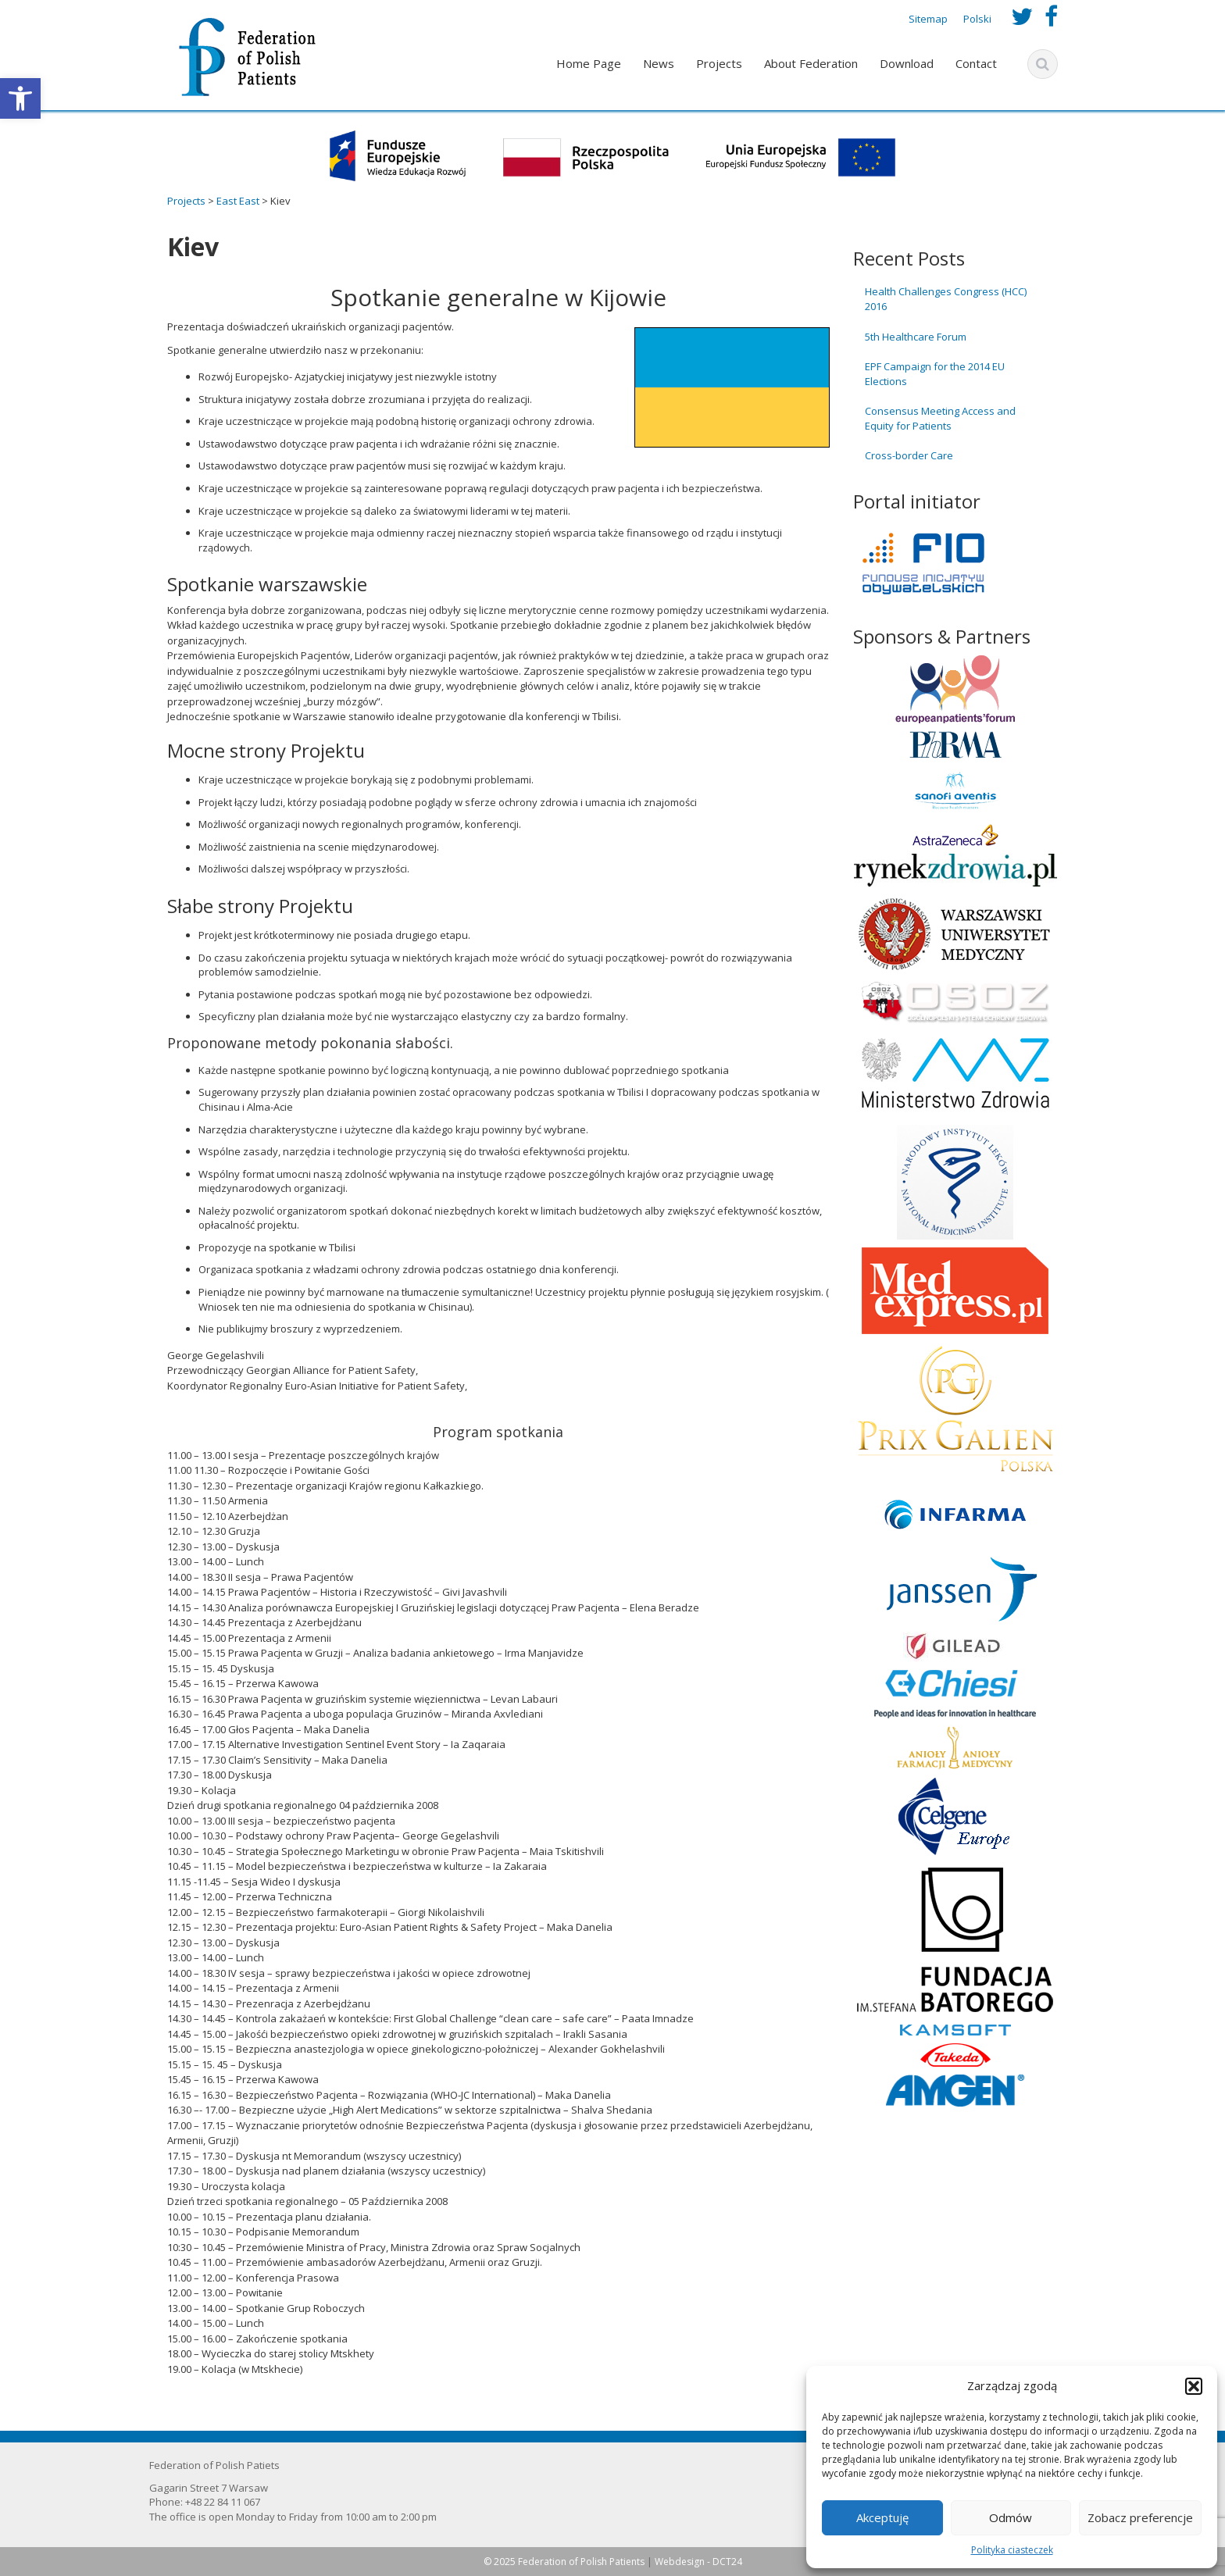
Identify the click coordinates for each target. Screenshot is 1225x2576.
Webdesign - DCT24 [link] (698, 2561)
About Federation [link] (811, 63)
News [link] (658, 63)
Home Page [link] (588, 63)
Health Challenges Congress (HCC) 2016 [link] (946, 298)
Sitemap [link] (928, 19)
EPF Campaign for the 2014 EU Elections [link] (935, 373)
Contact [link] (976, 63)
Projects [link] (719, 63)
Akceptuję (882, 2517)
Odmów (1010, 2517)
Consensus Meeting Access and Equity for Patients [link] (940, 418)
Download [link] (907, 63)
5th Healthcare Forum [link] (915, 337)
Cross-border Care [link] (909, 455)
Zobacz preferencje (1140, 2517)
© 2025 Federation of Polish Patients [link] (565, 2561)
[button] (1194, 2386)
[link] (20, 98)
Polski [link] (977, 19)
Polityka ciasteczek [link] (1012, 2549)
